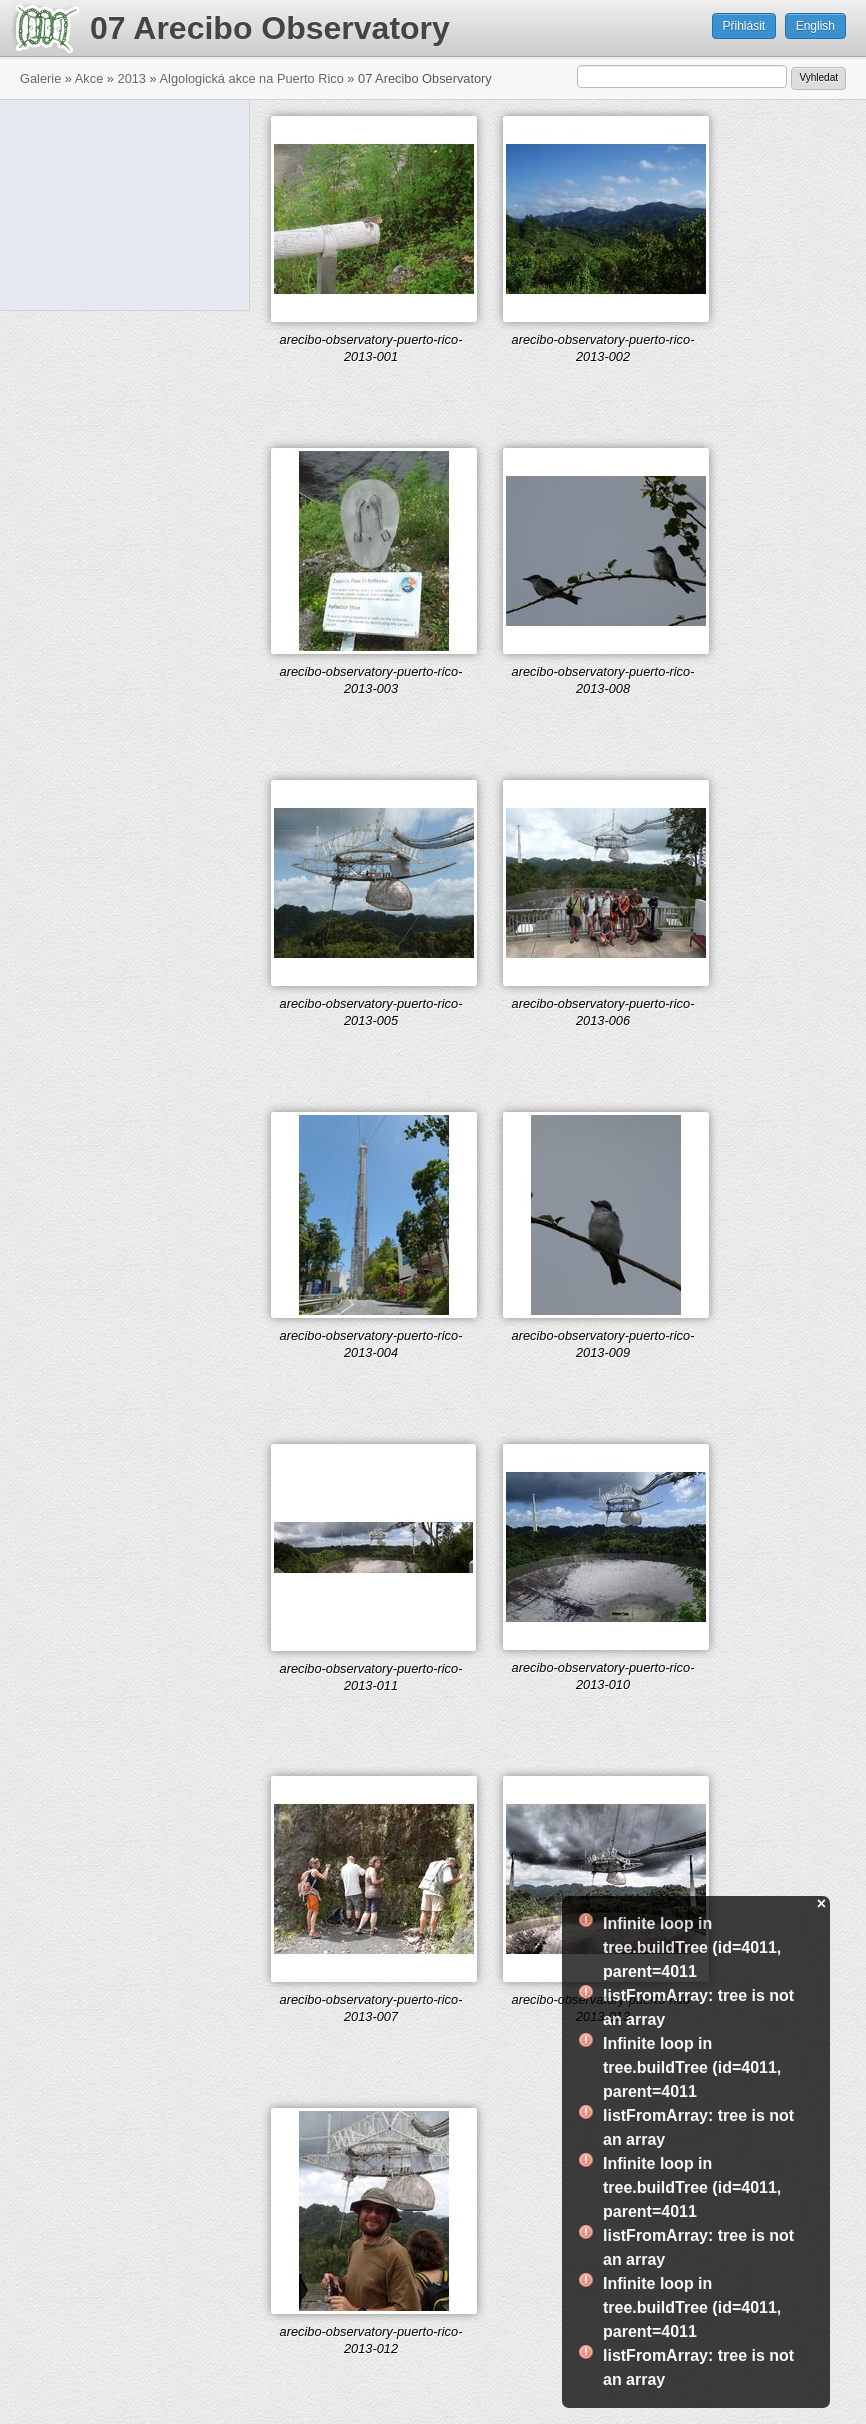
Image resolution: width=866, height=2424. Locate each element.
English (815, 26)
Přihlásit (744, 26)
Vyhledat (818, 77)
